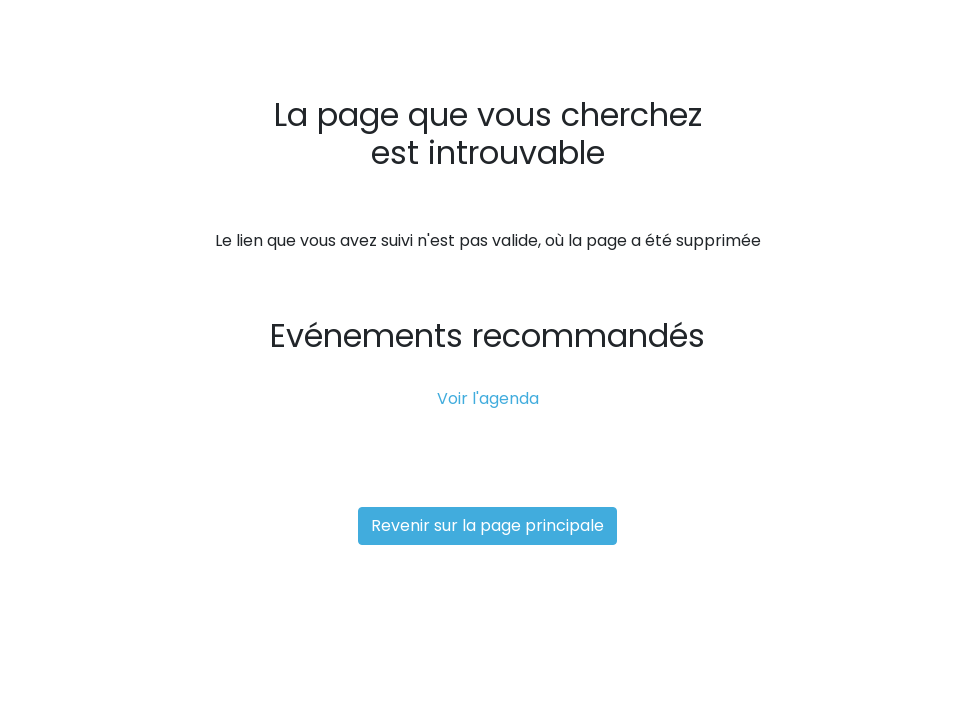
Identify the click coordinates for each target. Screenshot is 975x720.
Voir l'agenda (488, 398)
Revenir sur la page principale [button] (487, 525)
